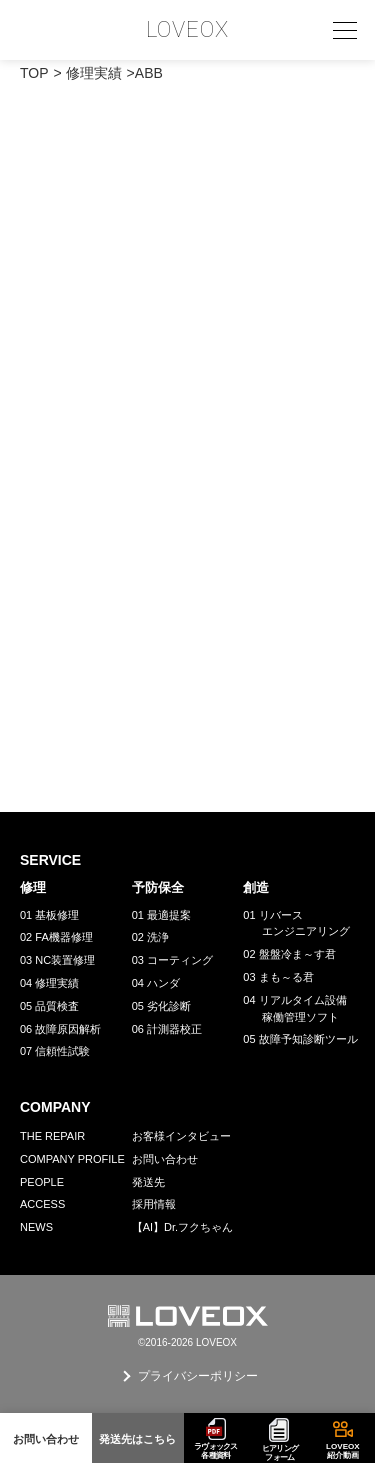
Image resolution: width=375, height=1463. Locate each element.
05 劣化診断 (161, 1006)
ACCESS (42, 1204)
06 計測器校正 (167, 1029)
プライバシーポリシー (198, 1376)
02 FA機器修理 (56, 937)
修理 (33, 887)
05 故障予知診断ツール (300, 1039)
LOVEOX (188, 30)
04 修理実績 (49, 983)
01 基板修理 (49, 915)
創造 (256, 887)
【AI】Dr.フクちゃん (182, 1227)
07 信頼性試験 (55, 1051)
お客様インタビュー (181, 1136)
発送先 (148, 1182)
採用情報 (154, 1204)
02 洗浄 (150, 937)
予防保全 (158, 887)
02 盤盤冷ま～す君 (289, 954)
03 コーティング (172, 960)
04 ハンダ (156, 983)
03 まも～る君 (278, 977)
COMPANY (55, 1107)
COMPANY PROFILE (72, 1159)
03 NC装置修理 (57, 960)
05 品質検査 (49, 1006)
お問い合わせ (165, 1159)
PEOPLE (42, 1182)
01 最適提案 (161, 915)
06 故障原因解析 (60, 1029)
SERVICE (50, 860)
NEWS (36, 1227)
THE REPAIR (52, 1136)
